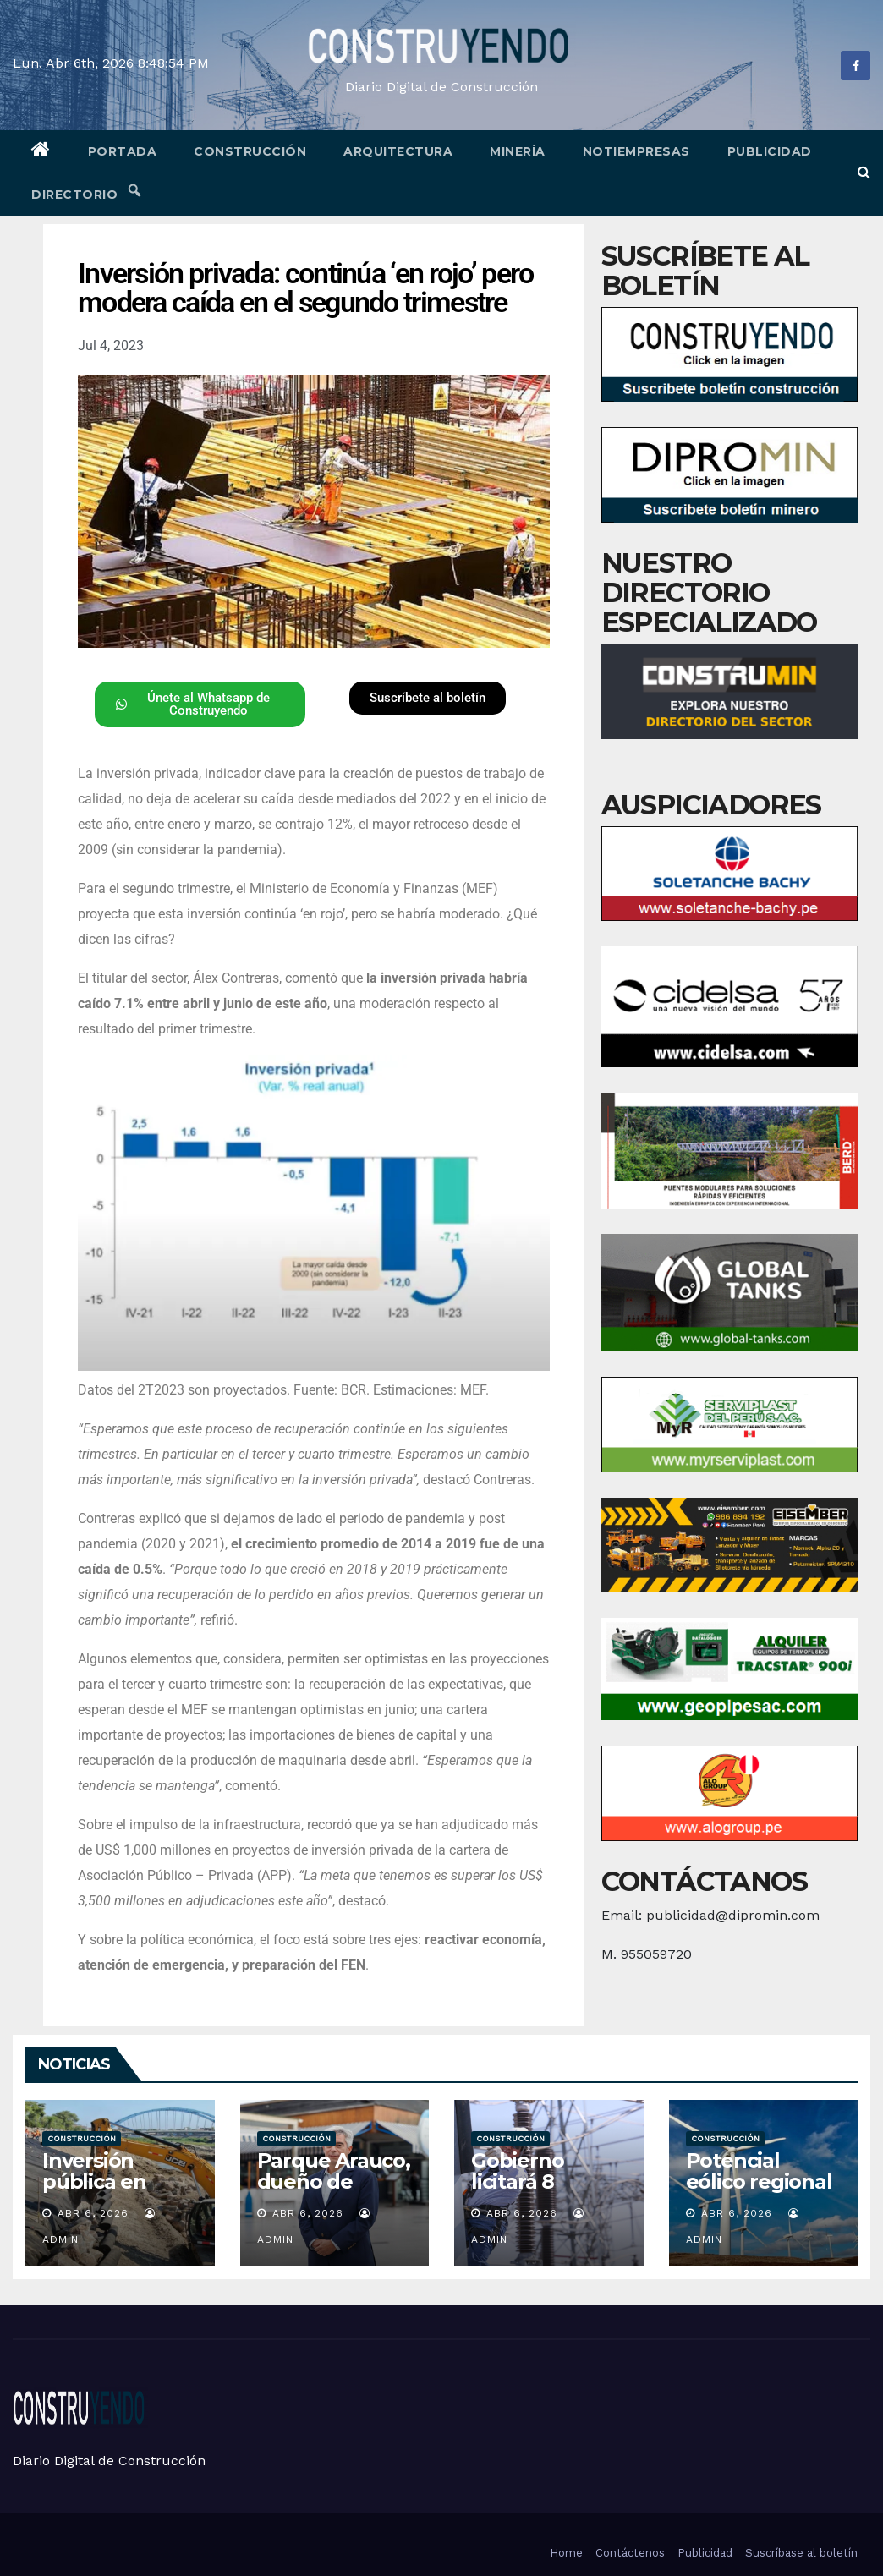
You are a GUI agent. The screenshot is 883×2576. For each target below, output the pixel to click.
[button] (864, 172)
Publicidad (769, 151)
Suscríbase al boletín (801, 2552)
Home (566, 2552)
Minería (518, 151)
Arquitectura (397, 151)
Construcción (250, 151)
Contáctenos (630, 2552)
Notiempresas (636, 151)
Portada (122, 151)
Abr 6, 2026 (93, 2213)
